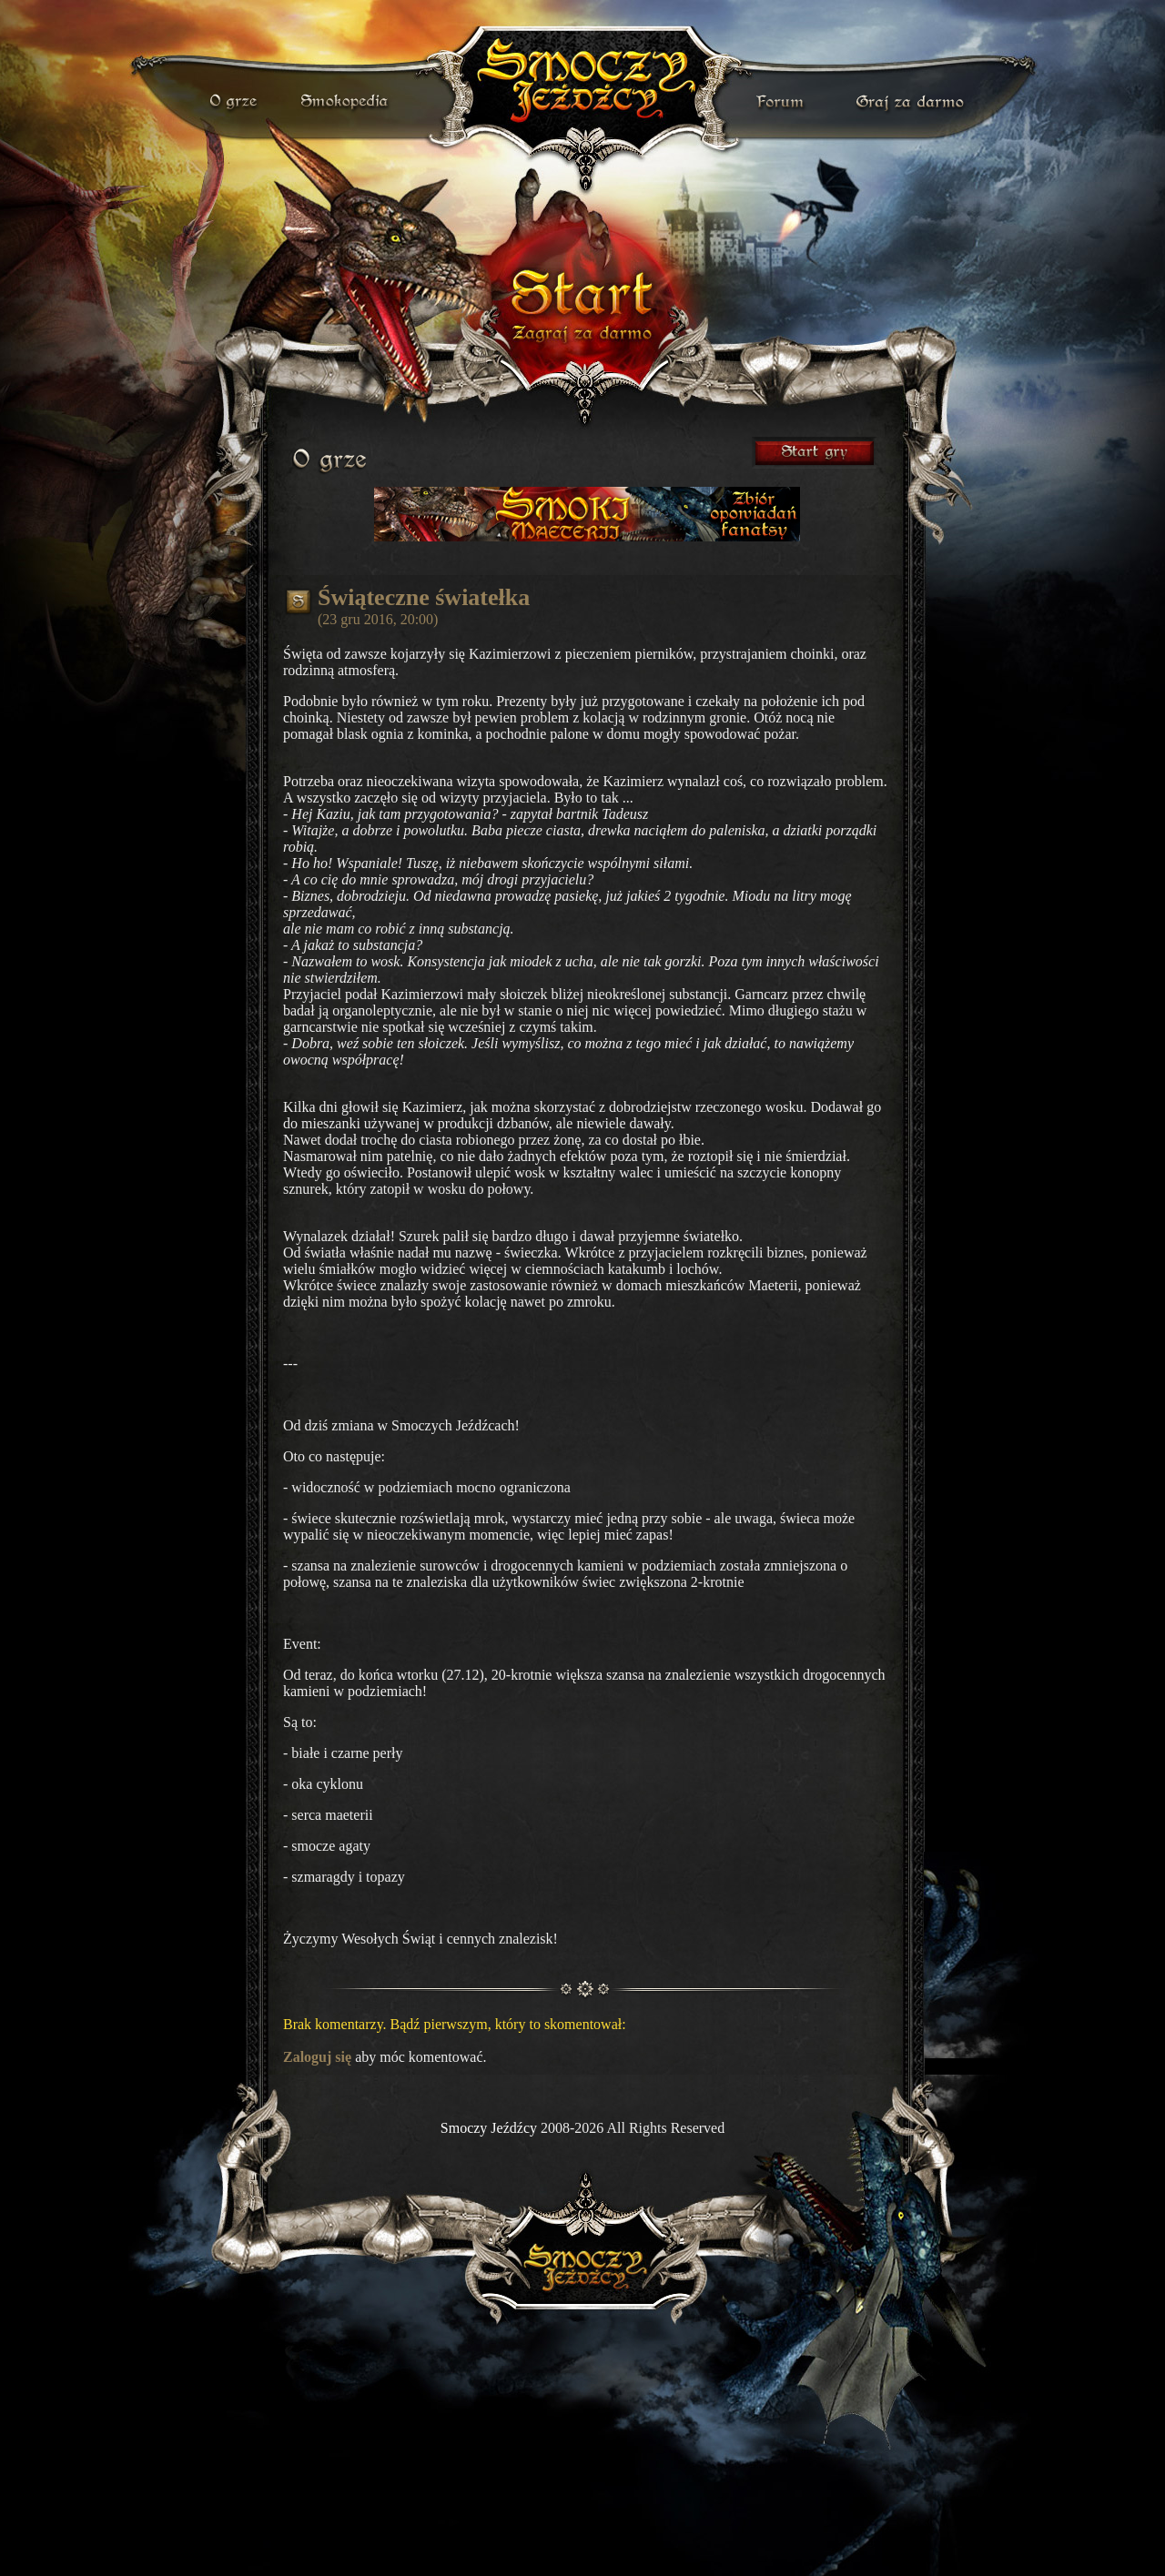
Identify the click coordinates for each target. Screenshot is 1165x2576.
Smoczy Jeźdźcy (489, 2128)
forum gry (782, 102)
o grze (235, 102)
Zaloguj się (317, 2057)
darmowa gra (914, 102)
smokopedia (346, 102)
